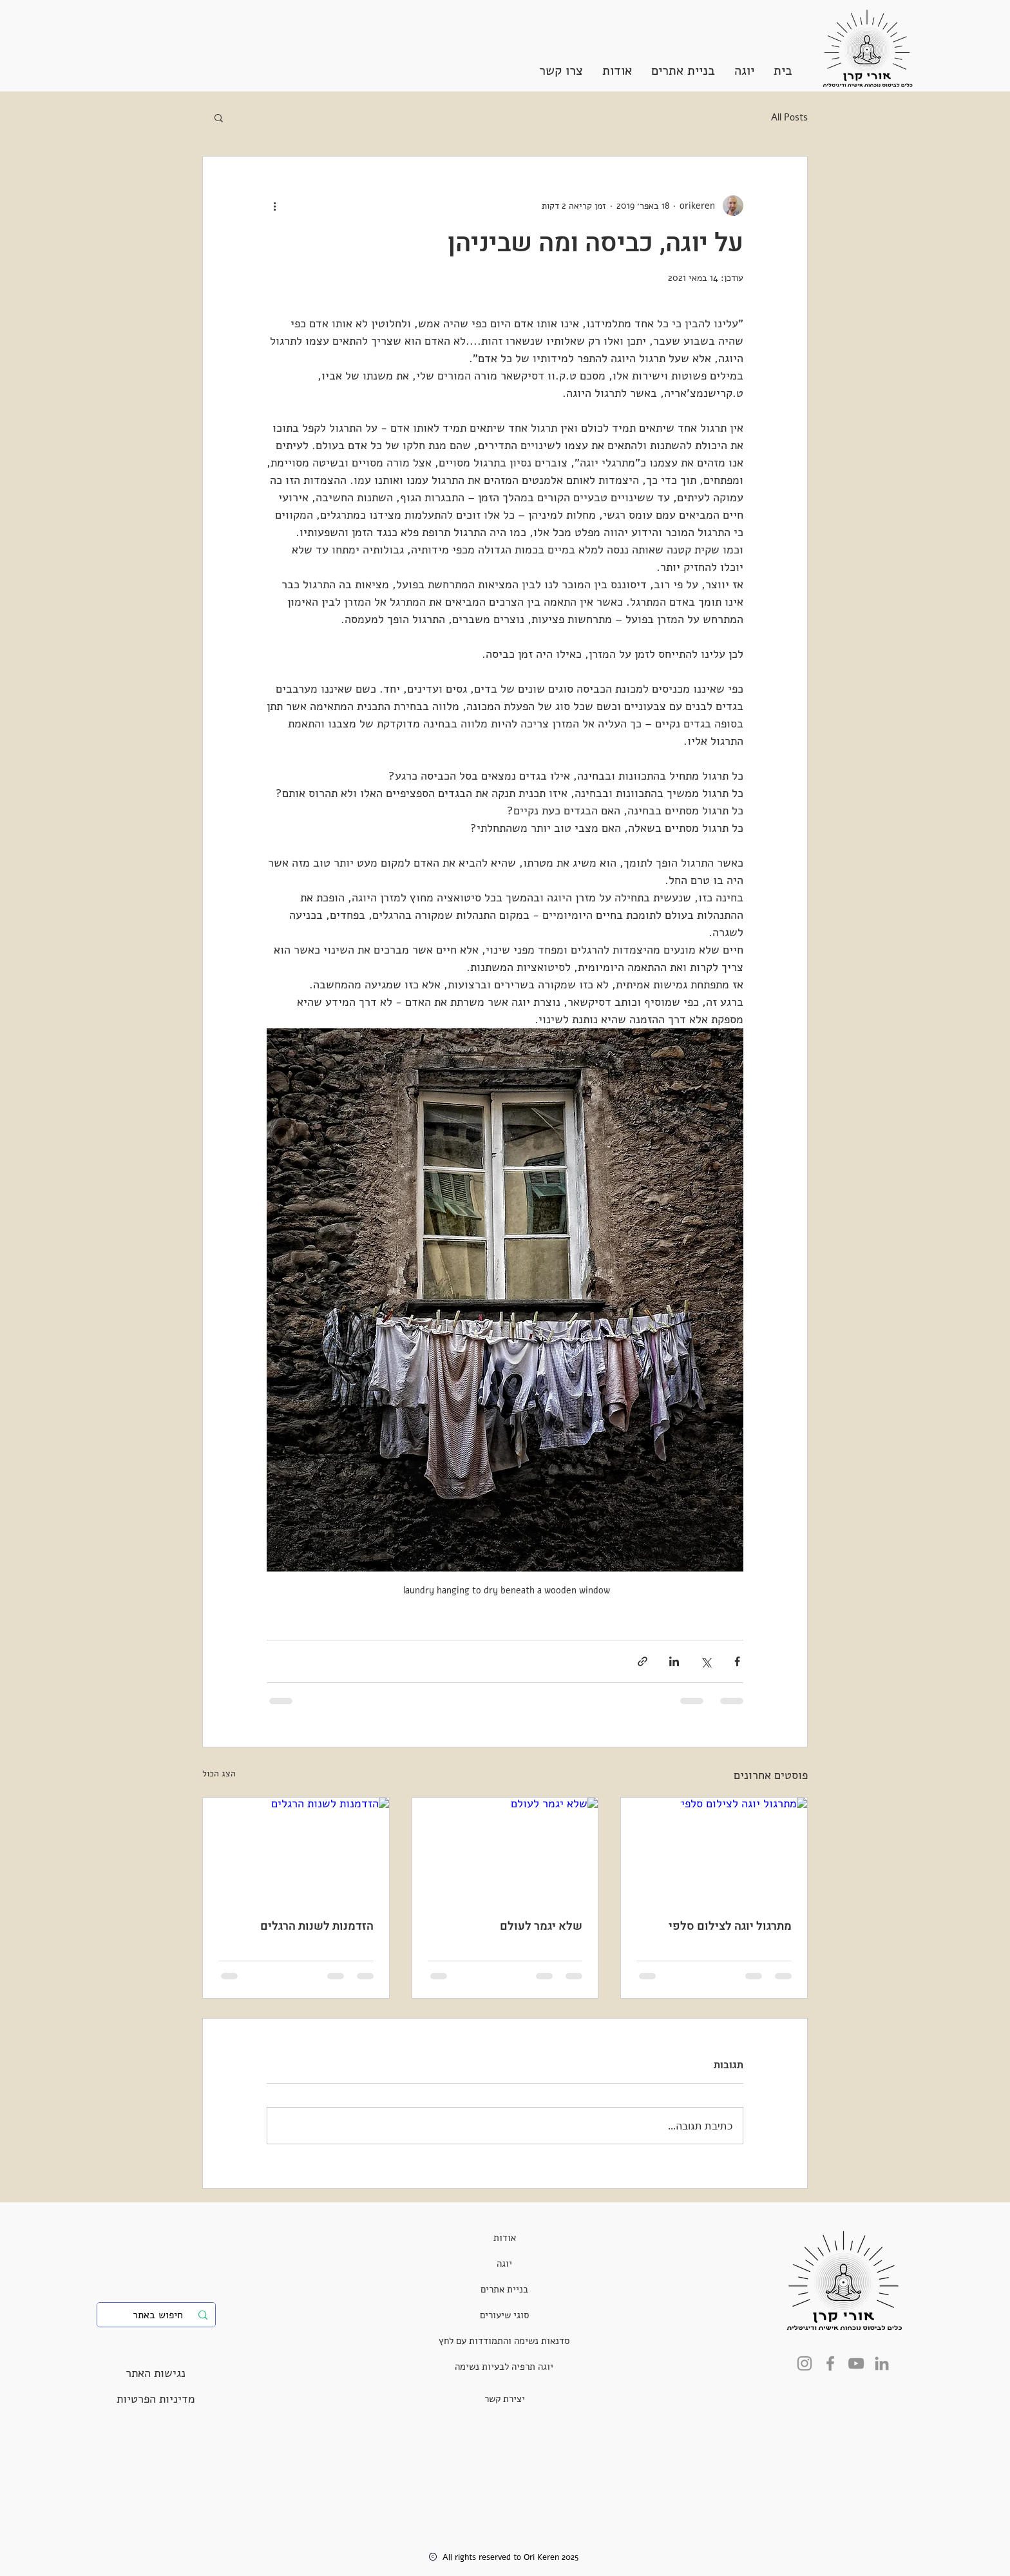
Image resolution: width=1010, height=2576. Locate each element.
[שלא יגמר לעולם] (505, 1850)
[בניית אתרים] (504, 2289)
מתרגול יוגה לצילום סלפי (730, 1926)
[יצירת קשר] (504, 2399)
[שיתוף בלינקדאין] (674, 1661)
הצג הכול (219, 1773)
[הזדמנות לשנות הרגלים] (296, 1850)
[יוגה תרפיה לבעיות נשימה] (504, 2366)
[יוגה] (504, 2263)
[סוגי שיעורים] (504, 2315)
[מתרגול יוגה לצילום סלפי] (714, 1850)
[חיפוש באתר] (157, 2315)
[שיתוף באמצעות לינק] (642, 1661)
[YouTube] (856, 2363)
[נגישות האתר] (155, 2373)
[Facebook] (830, 2363)
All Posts (789, 117)
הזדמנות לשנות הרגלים (317, 1926)
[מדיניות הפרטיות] (155, 2399)
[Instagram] (804, 2363)
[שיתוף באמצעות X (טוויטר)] (706, 1661)
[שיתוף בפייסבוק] (737, 1661)
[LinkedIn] (881, 2363)
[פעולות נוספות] (274, 205)
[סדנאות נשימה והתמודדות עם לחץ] (504, 2341)
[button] (744, 71)
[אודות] (504, 2238)
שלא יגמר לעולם (541, 1926)
